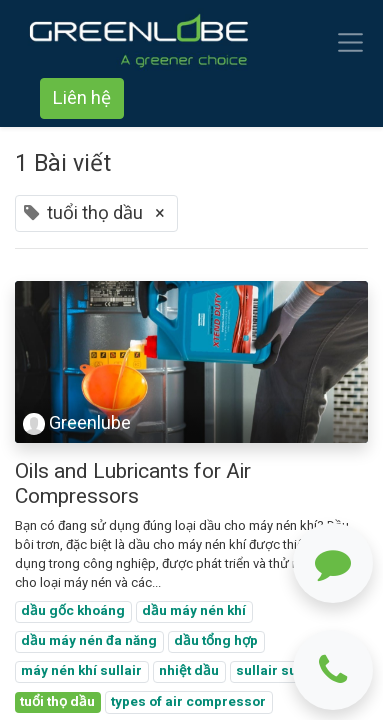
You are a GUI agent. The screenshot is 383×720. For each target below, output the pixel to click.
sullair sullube (282, 671)
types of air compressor (188, 702)
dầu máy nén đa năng (89, 641)
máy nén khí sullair (81, 671)
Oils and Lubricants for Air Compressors (133, 484)
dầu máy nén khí (194, 611)
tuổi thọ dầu (57, 701)
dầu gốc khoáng (73, 611)
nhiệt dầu (189, 671)
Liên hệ (82, 98)
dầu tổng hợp (216, 641)
